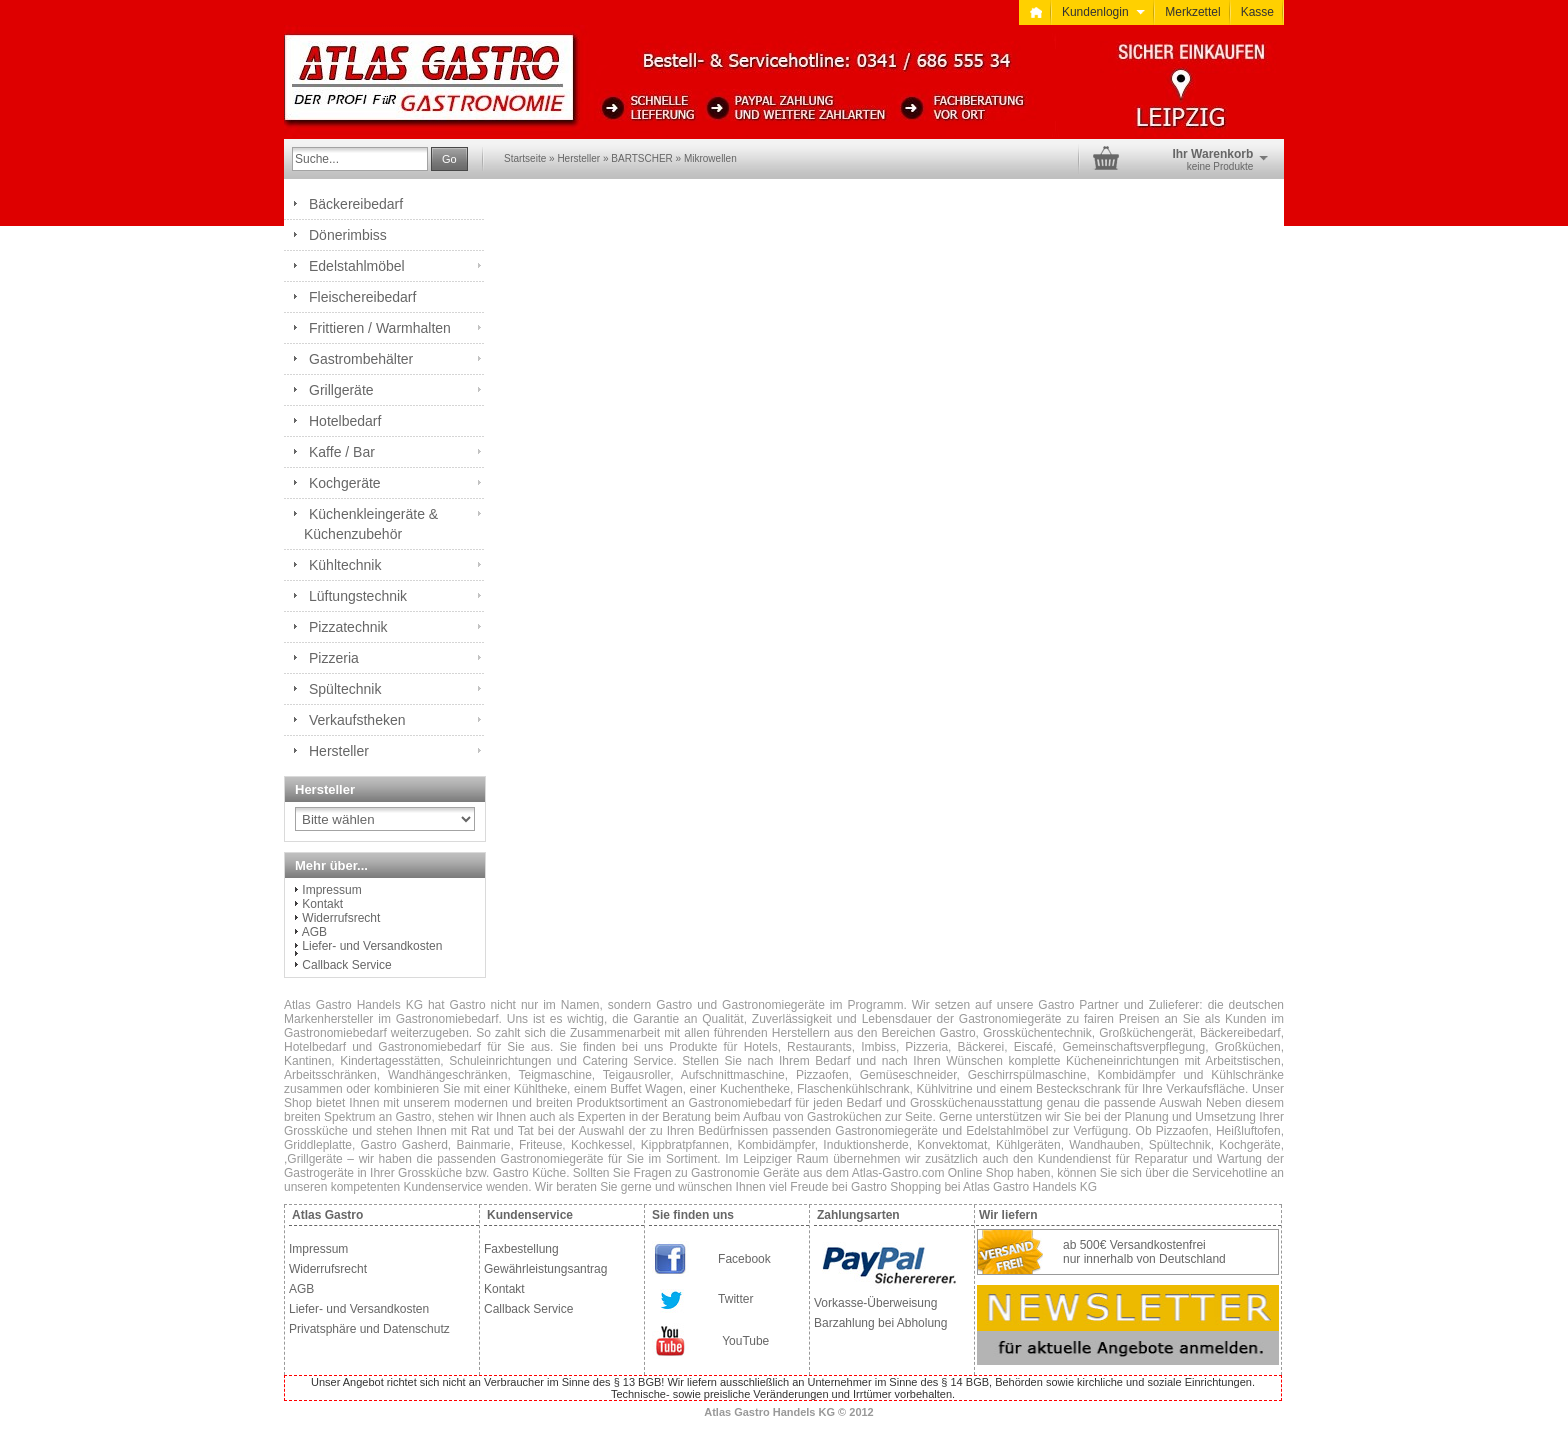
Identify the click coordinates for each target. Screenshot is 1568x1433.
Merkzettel (1192, 12)
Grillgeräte (341, 390)
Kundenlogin (1103, 12)
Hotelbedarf (345, 421)
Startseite (525, 158)
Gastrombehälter (361, 359)
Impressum (331, 890)
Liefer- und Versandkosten (372, 946)
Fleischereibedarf (362, 297)
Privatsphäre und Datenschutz (369, 1329)
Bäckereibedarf (356, 204)
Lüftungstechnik (358, 596)
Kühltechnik (345, 565)
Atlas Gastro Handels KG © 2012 (789, 1412)
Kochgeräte (345, 483)
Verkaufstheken (357, 720)
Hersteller (578, 158)
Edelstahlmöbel (357, 266)
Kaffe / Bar (342, 452)
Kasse (1257, 12)
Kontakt (322, 904)
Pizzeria (334, 658)
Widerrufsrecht (341, 918)
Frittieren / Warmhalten (380, 328)
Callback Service (346, 965)
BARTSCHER (642, 158)
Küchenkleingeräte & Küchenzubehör (371, 524)
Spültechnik (345, 689)
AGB (314, 932)
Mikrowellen (710, 158)
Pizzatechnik (348, 627)
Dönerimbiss (348, 235)
